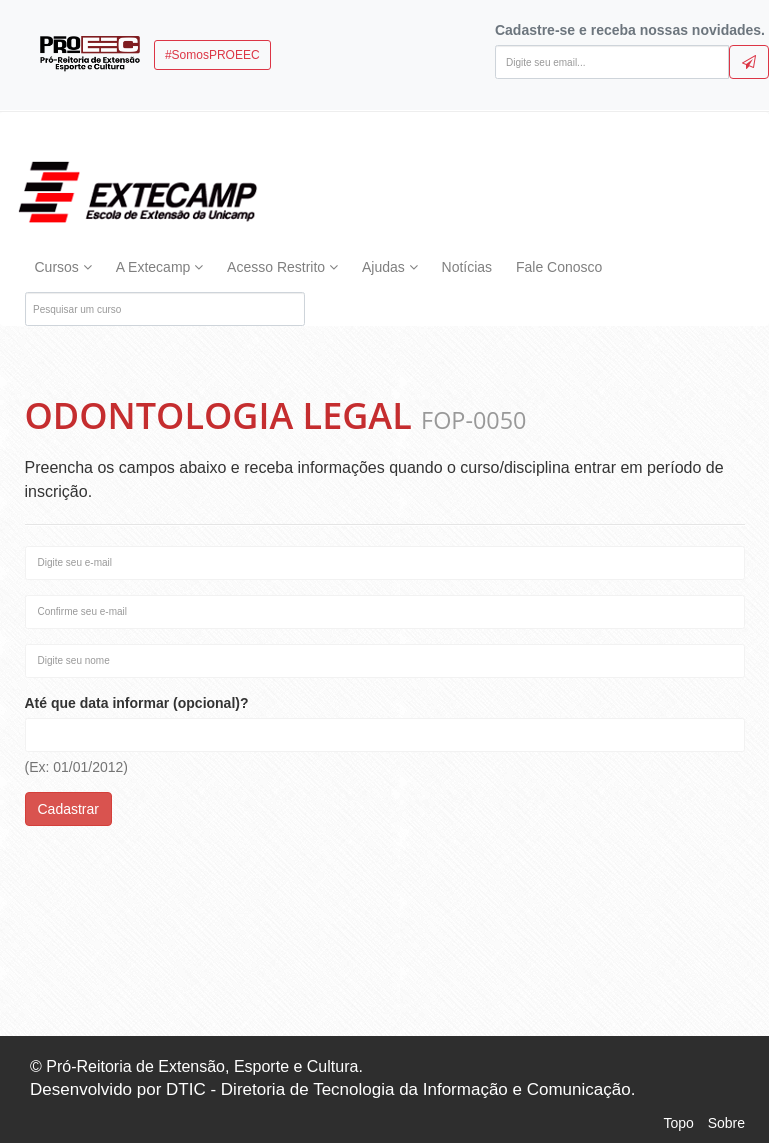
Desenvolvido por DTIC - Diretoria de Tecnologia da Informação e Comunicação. (332, 1089)
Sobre (726, 1123)
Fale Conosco (559, 267)
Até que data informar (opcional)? (137, 703)
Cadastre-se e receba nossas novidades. (630, 30)
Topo (678, 1123)
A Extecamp (160, 267)
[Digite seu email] (612, 62)
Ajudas (390, 267)
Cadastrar (68, 809)
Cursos (63, 267)
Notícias (467, 267)
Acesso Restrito (282, 267)
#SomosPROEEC (212, 55)
